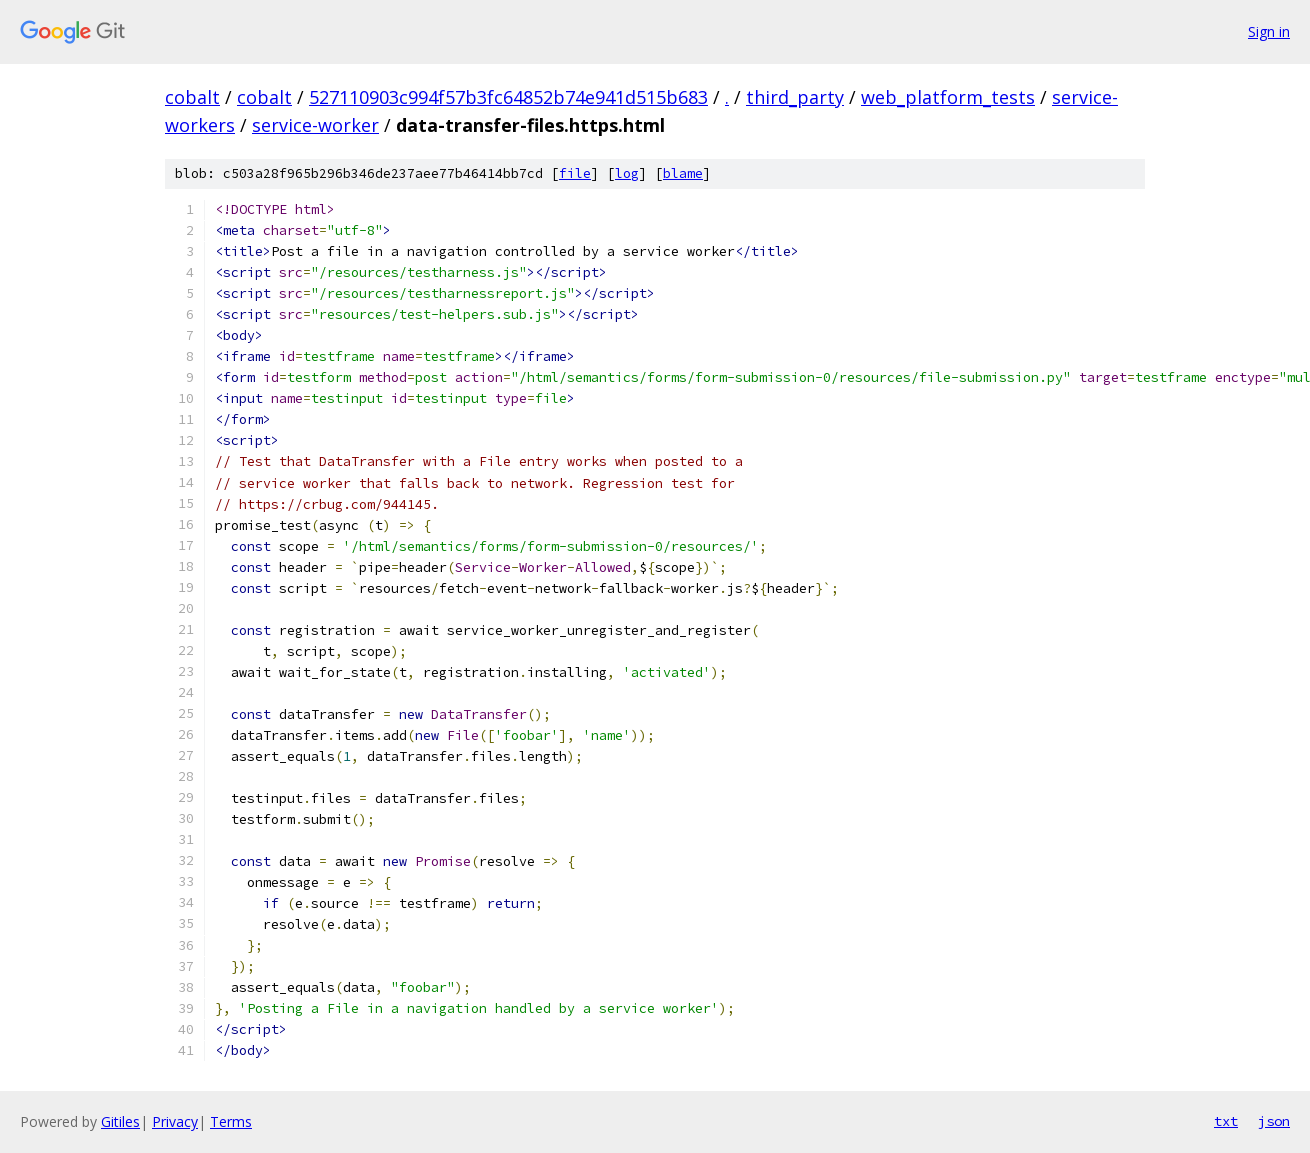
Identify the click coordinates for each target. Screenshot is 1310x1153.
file (575, 173)
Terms (231, 1121)
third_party (795, 97)
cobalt (192, 97)
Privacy (175, 1121)
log (627, 173)
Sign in (1269, 31)
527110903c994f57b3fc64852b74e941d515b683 (508, 97)
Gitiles (120, 1121)
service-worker (315, 125)
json (1274, 1121)
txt (1226, 1121)
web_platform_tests (948, 97)
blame (683, 173)
